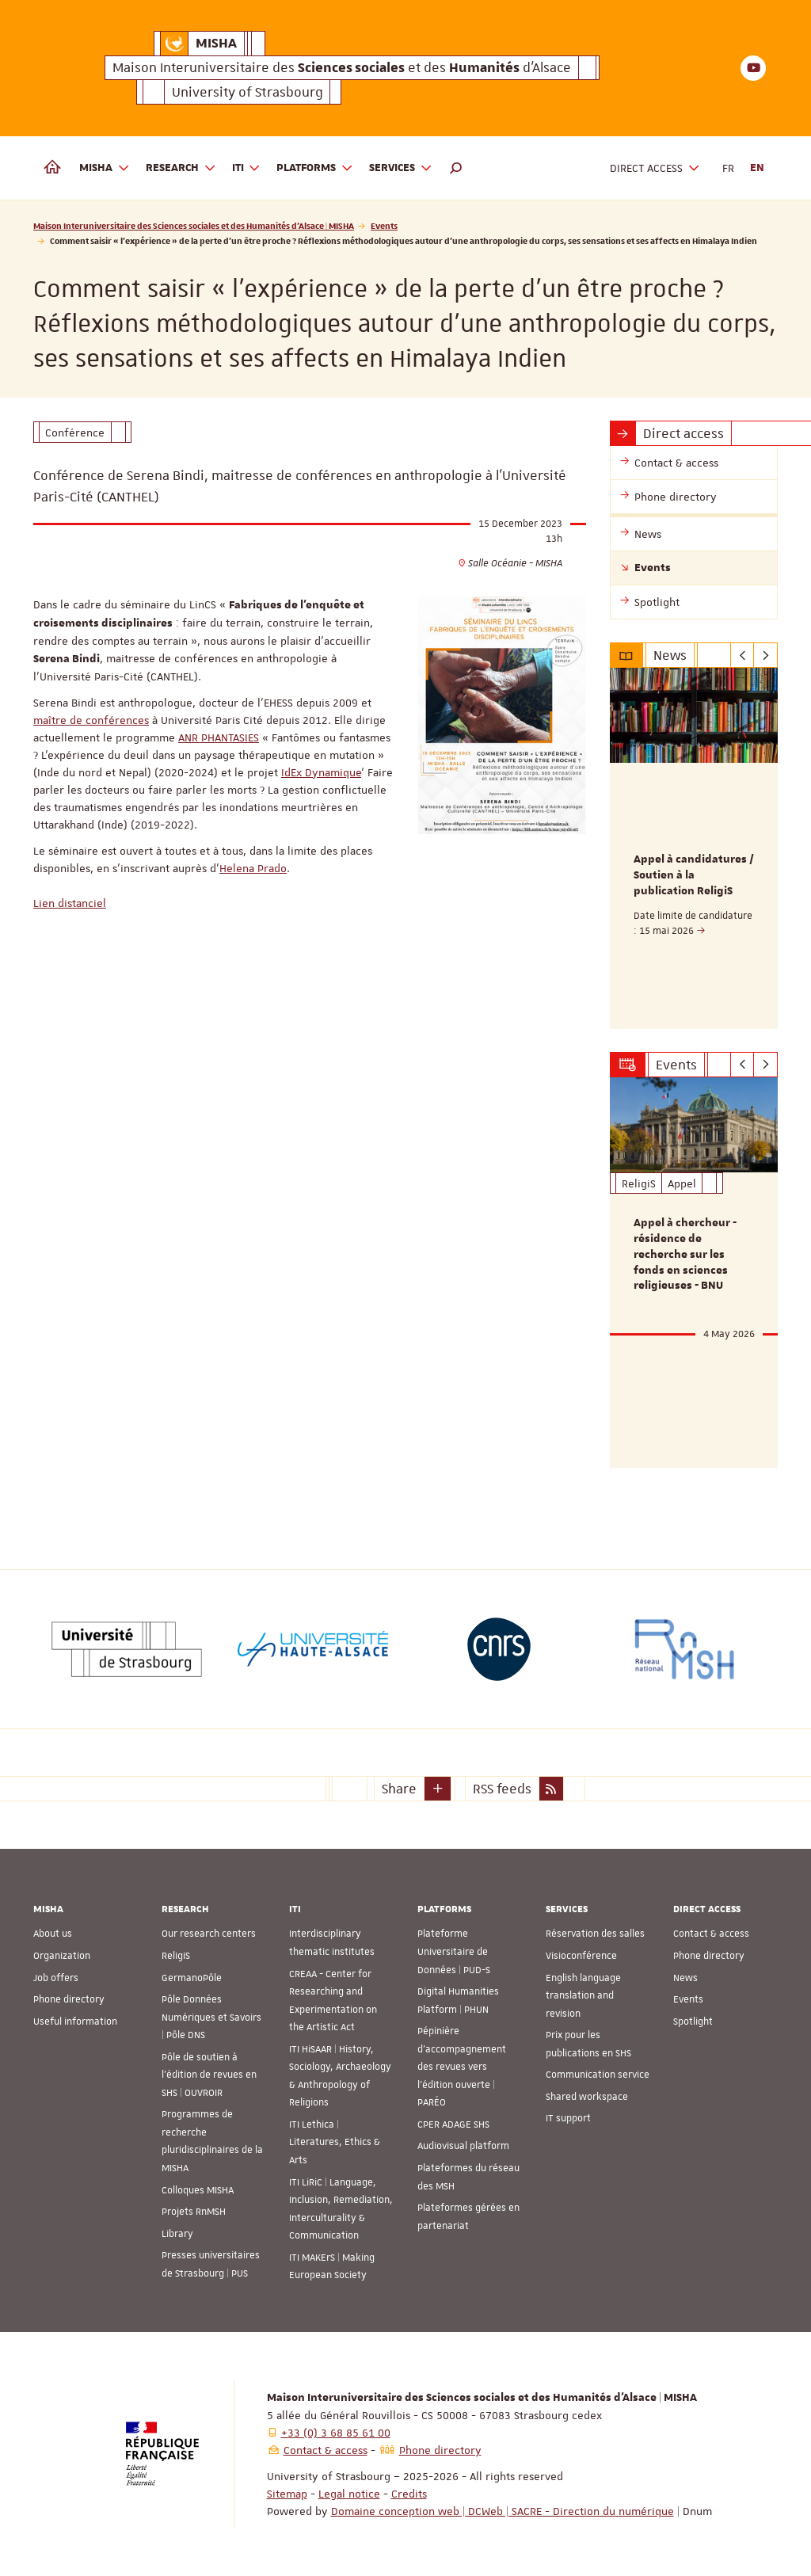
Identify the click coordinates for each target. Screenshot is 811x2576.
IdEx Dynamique (321, 772)
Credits (409, 2493)
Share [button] (399, 1788)
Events (384, 225)
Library (177, 2233)
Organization (61, 1955)
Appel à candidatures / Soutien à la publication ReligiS (694, 875)
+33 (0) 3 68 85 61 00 (335, 2432)
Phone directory (69, 1999)
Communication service (597, 2074)
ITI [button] (246, 168)
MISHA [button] (104, 168)
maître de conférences (91, 720)
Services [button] (400, 168)
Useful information (75, 2020)
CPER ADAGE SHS (453, 2124)
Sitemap (287, 2493)
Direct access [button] (655, 168)
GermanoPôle (192, 1977)
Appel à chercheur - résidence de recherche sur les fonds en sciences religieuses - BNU (685, 1254)
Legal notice (349, 2493)
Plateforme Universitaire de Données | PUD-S (453, 1951)
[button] (456, 168)
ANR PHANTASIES (218, 737)
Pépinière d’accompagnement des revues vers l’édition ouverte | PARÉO (461, 2067)
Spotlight (693, 2020)
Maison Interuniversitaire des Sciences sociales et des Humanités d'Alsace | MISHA (193, 225)
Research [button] (181, 168)
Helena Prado (253, 868)
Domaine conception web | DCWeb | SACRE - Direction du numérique (502, 2511)
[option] (694, 848)
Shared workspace (587, 2096)
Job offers (55, 1977)
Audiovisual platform (463, 2146)
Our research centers (209, 1933)
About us (52, 1933)
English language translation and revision (583, 1995)
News (685, 1977)
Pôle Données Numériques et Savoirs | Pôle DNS (211, 2017)
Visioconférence (581, 1955)
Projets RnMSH (194, 2211)
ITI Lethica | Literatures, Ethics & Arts (334, 2142)
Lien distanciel (69, 903)
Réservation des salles (595, 1933)
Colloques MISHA (198, 2189)
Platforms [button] (314, 168)
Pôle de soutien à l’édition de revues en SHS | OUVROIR (209, 2074)
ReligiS (176, 1955)
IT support (568, 2118)
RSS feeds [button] (502, 1788)
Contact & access (711, 1933)
